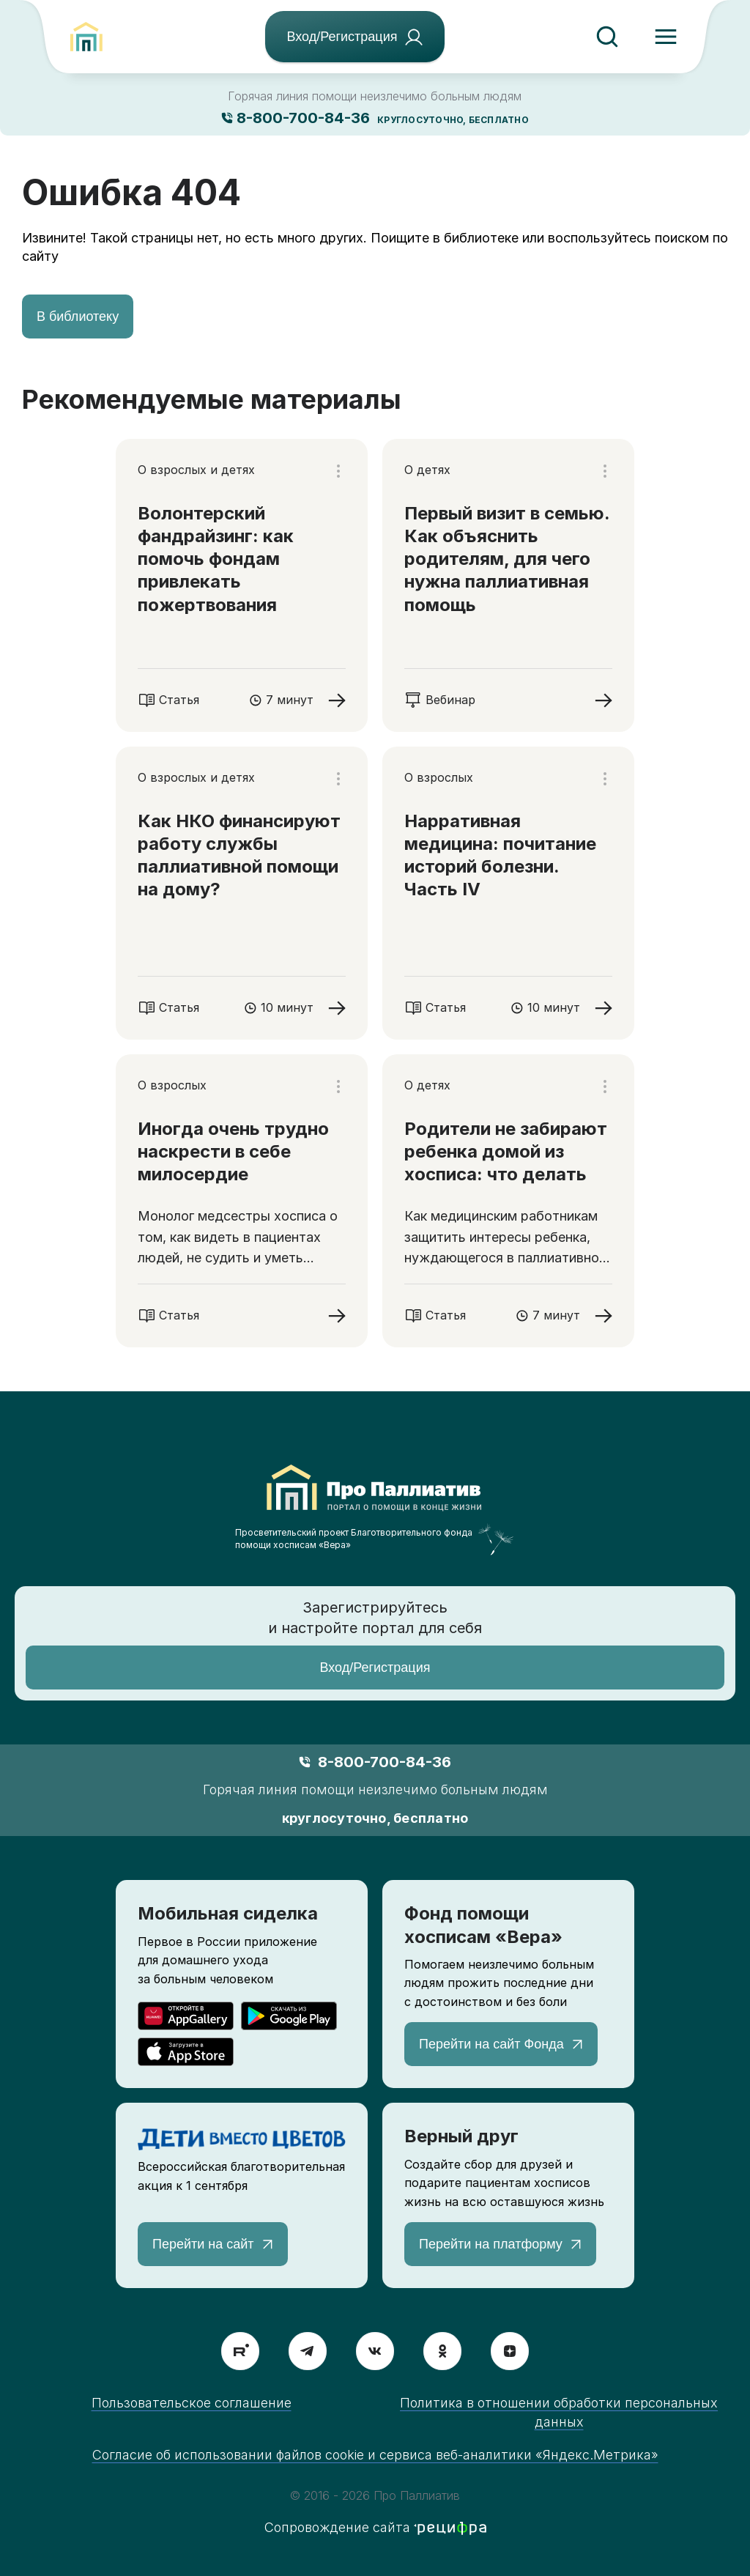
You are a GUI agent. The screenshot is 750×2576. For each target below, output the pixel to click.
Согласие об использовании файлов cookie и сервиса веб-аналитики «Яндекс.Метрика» (375, 2454)
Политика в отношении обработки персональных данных (559, 2412)
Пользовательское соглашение (192, 2402)
